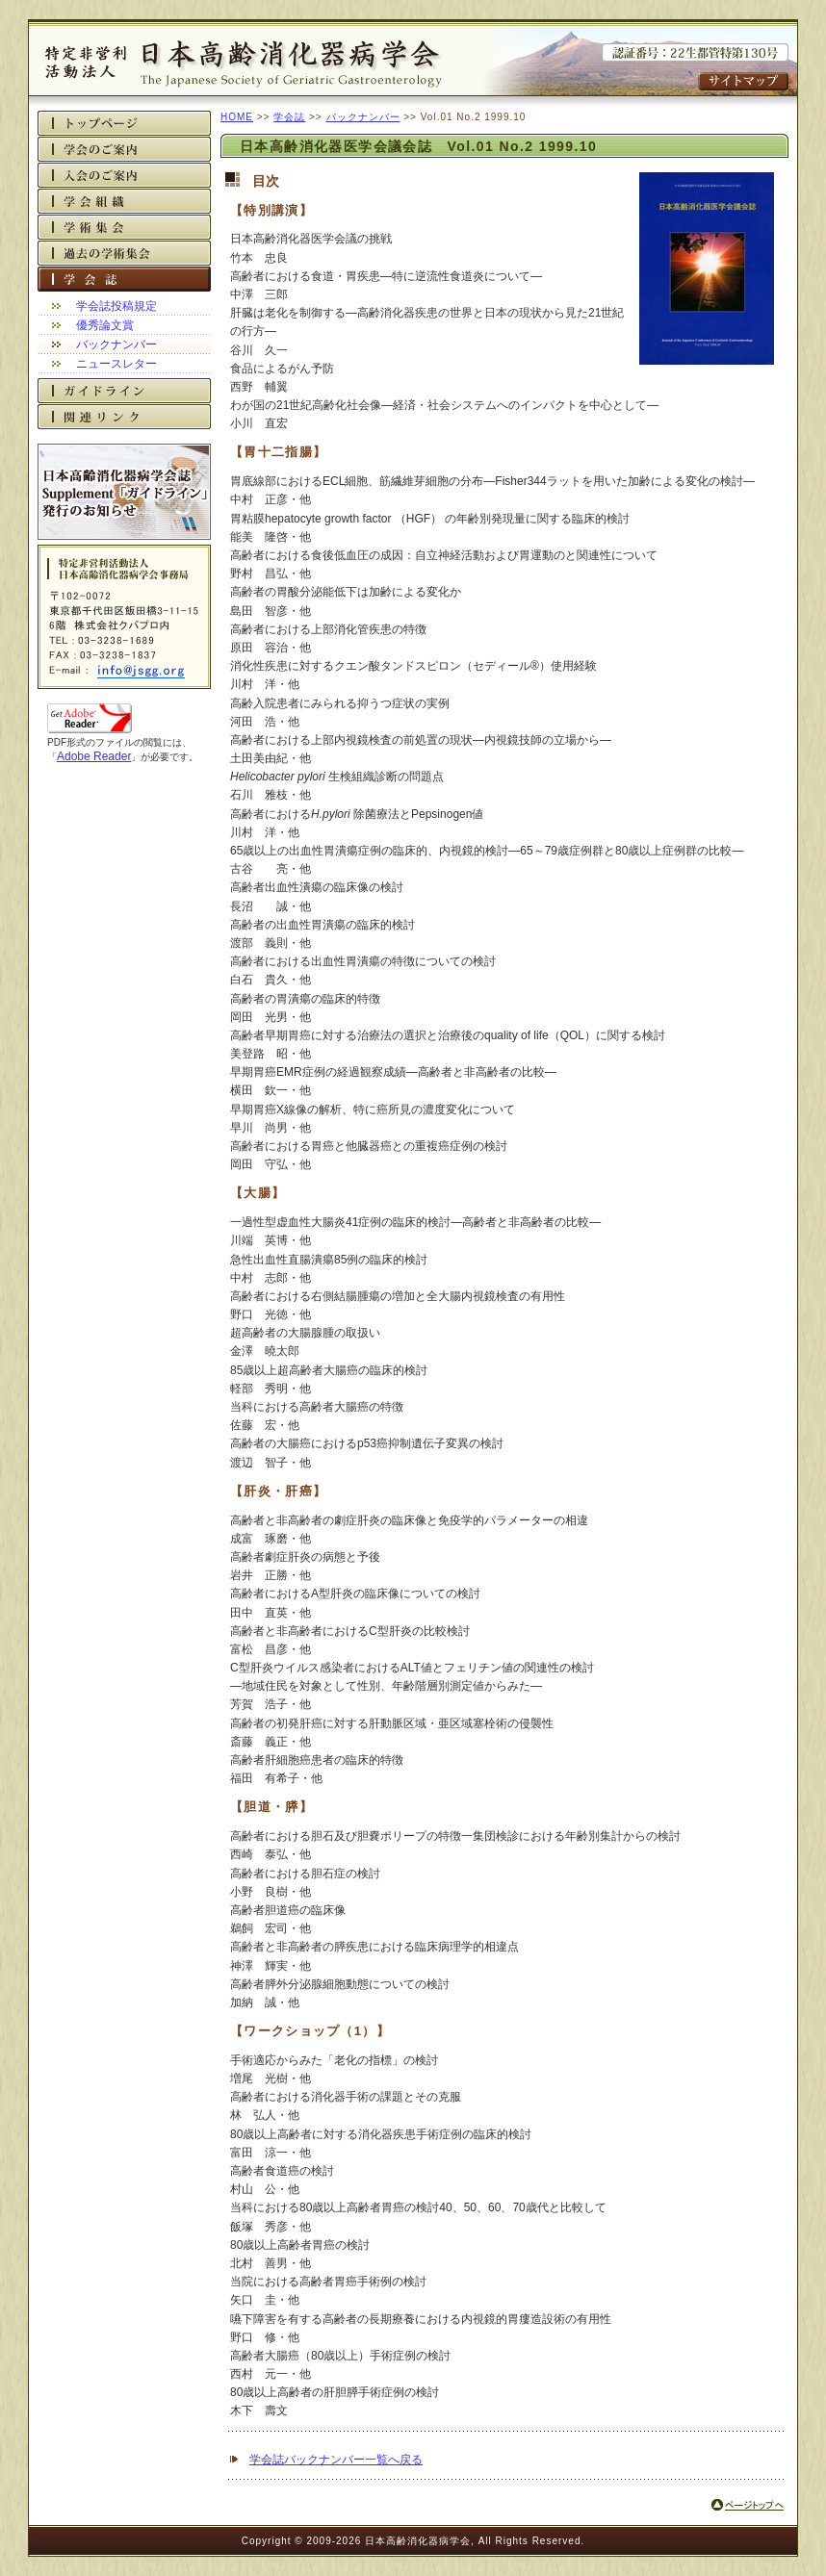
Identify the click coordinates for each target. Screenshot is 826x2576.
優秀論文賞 (105, 325)
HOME (236, 117)
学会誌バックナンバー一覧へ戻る (336, 2459)
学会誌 (289, 117)
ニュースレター (116, 363)
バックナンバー (116, 344)
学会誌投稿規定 (116, 306)
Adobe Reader (94, 756)
